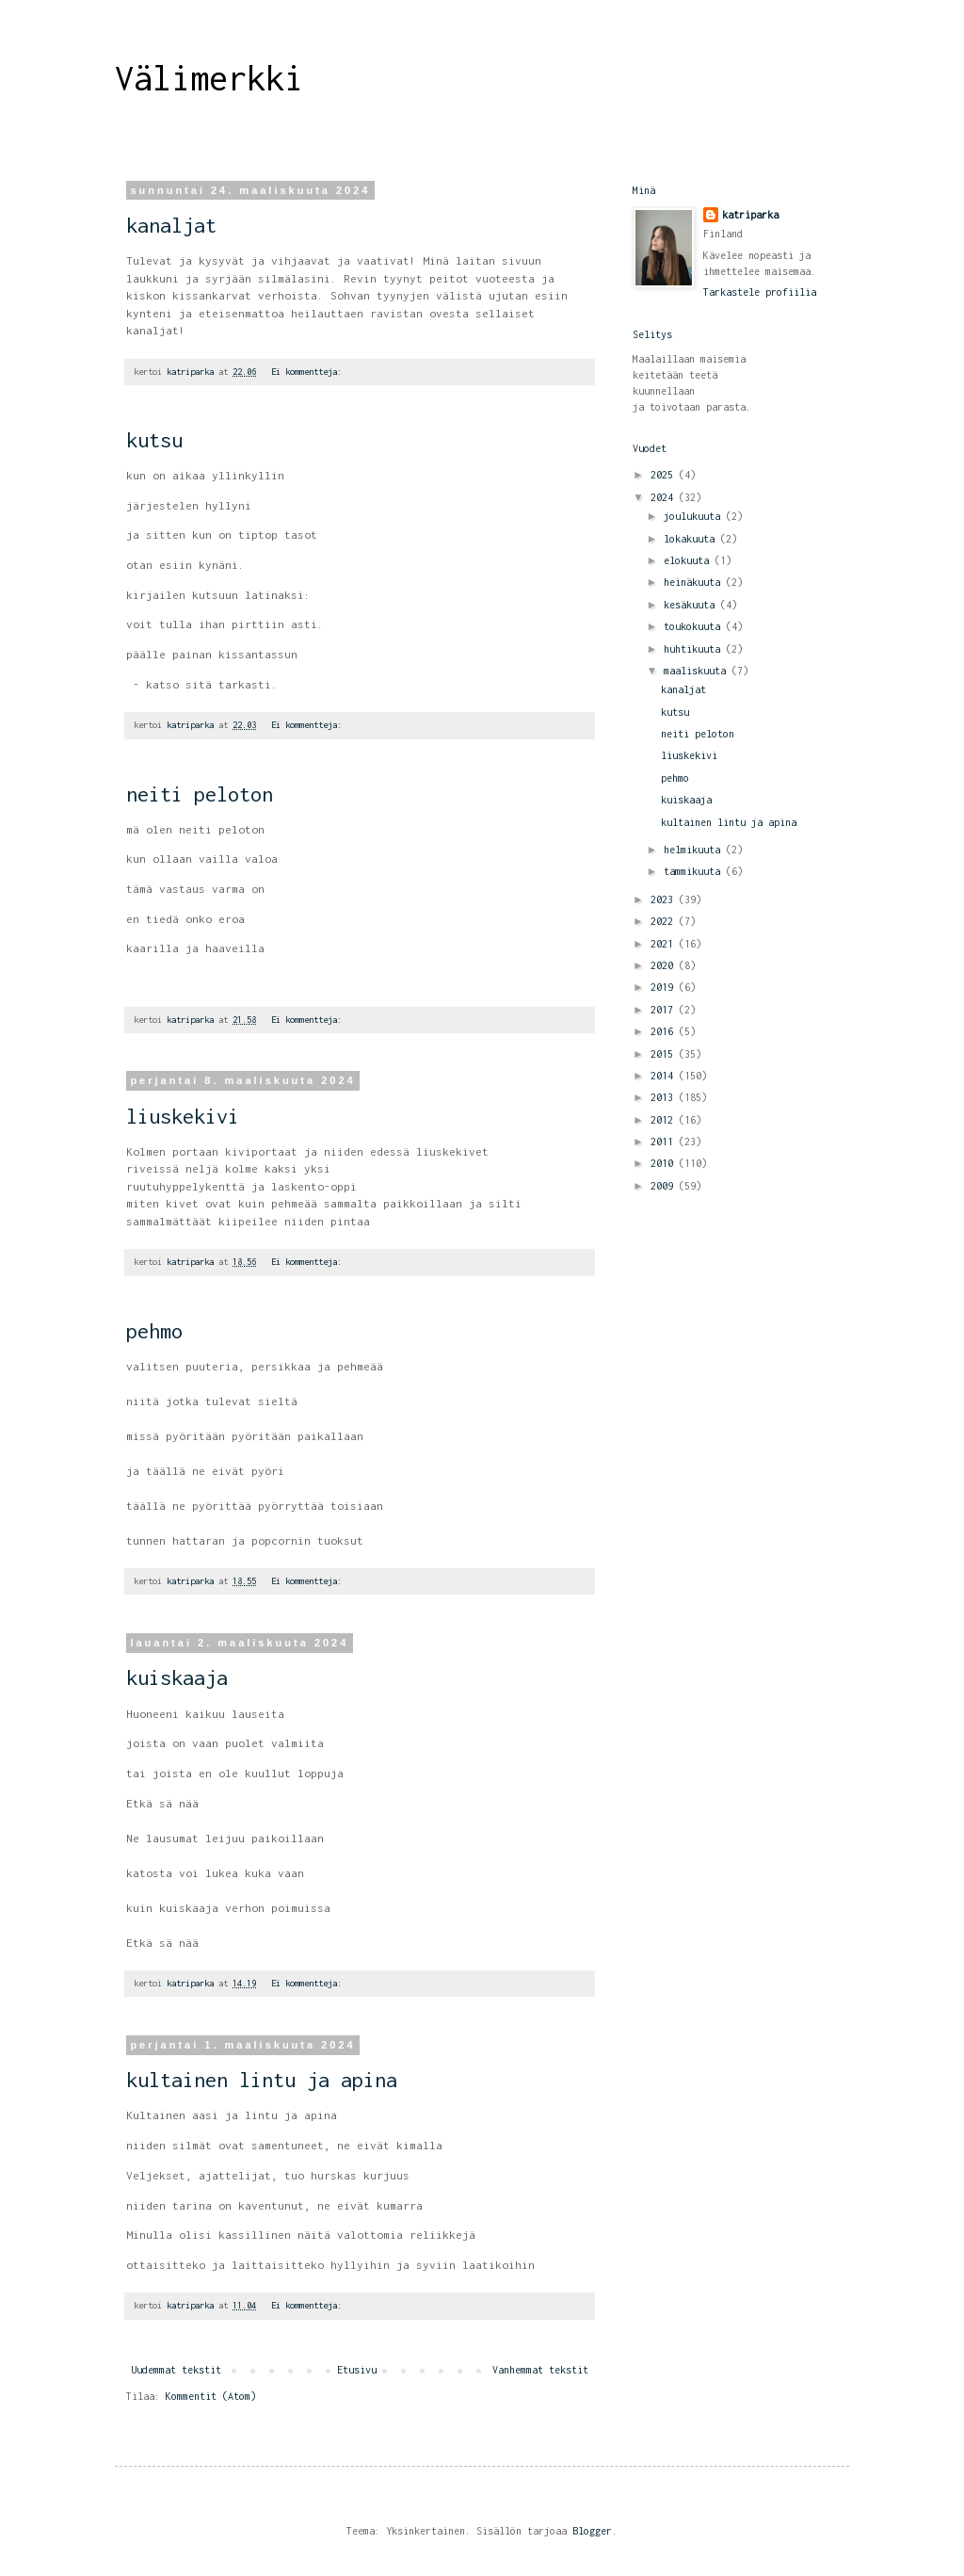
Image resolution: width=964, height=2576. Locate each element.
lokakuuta (692, 538)
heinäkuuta (695, 582)
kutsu (154, 440)
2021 (665, 943)
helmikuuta (695, 849)
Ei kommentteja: (308, 371)
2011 (665, 1141)
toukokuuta (695, 626)
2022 (665, 921)
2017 (665, 1009)
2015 (665, 1054)
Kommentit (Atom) (211, 2396)
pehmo (154, 1331)
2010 (665, 1163)
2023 (665, 899)
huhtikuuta (695, 649)
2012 (665, 1120)
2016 (665, 1031)
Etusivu (357, 2369)
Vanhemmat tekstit (540, 2369)
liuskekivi (182, 1116)
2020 (665, 965)
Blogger (592, 2530)
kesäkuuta (692, 604)
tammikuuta (695, 871)
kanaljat (171, 225)
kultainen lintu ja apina (261, 2079)
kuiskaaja (177, 1677)
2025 (665, 474)
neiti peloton (199, 794)
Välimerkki (209, 78)
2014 (665, 1075)
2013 (665, 1097)
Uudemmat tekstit (176, 2369)
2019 (665, 987)
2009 (665, 1185)
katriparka (750, 214)
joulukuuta (695, 516)
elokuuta (689, 560)
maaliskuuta (697, 670)
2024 (665, 497)
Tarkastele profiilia (759, 292)
